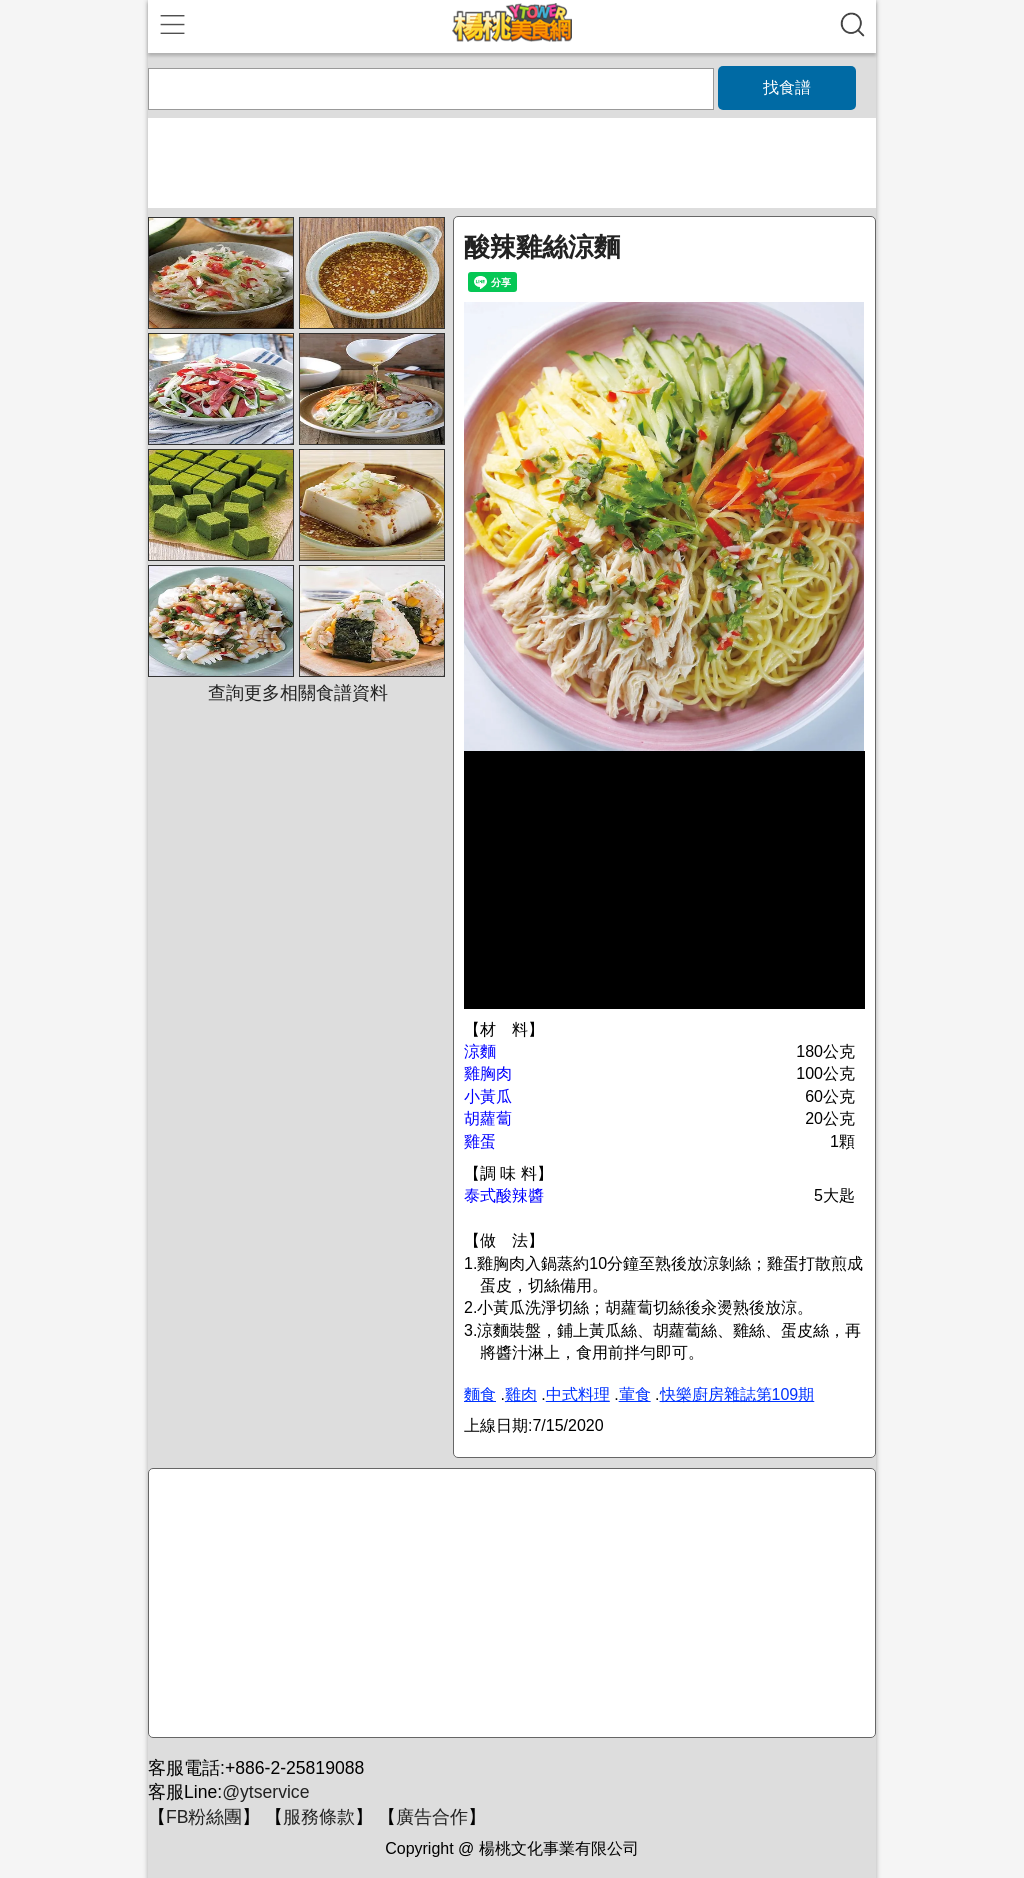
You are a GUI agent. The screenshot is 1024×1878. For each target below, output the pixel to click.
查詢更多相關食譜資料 (298, 693)
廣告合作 (432, 1817)
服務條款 (319, 1817)
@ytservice (265, 1792)
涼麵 (480, 1051)
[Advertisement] (509, 1604)
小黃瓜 (488, 1096)
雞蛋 (480, 1141)
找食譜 (787, 87)
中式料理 (578, 1394)
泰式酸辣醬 (504, 1195)
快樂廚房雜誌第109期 (737, 1394)
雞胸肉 (488, 1073)
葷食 (635, 1394)
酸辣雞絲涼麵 (542, 247)
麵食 (480, 1394)
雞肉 (521, 1394)
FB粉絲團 (204, 1817)
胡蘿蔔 (488, 1118)
